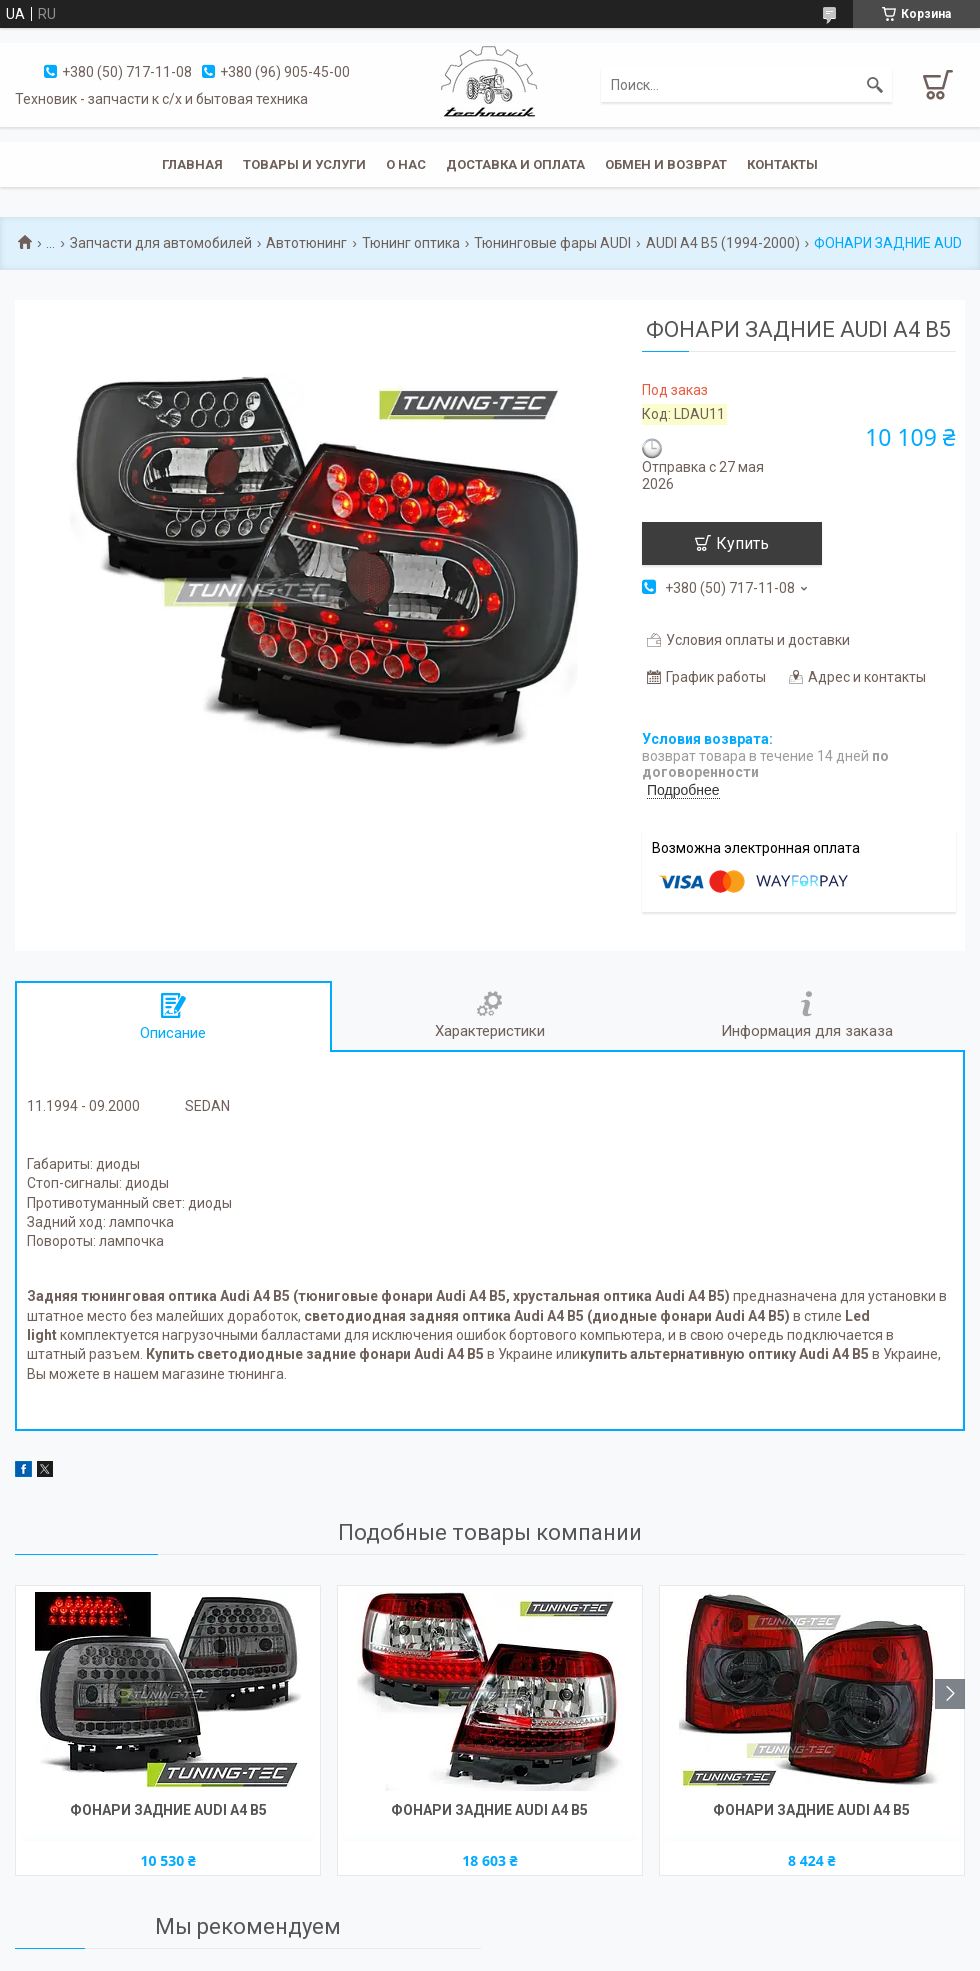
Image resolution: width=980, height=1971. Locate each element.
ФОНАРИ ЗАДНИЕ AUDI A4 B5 (168, 1810)
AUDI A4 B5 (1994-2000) (723, 243)
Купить (742, 543)
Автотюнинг (306, 243)
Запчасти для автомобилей (161, 243)
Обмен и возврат (666, 164)
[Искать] (875, 85)
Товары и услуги (304, 164)
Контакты (782, 164)
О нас (406, 164)
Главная (192, 164)
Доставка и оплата (515, 164)
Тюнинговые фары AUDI (552, 243)
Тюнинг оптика (411, 243)
